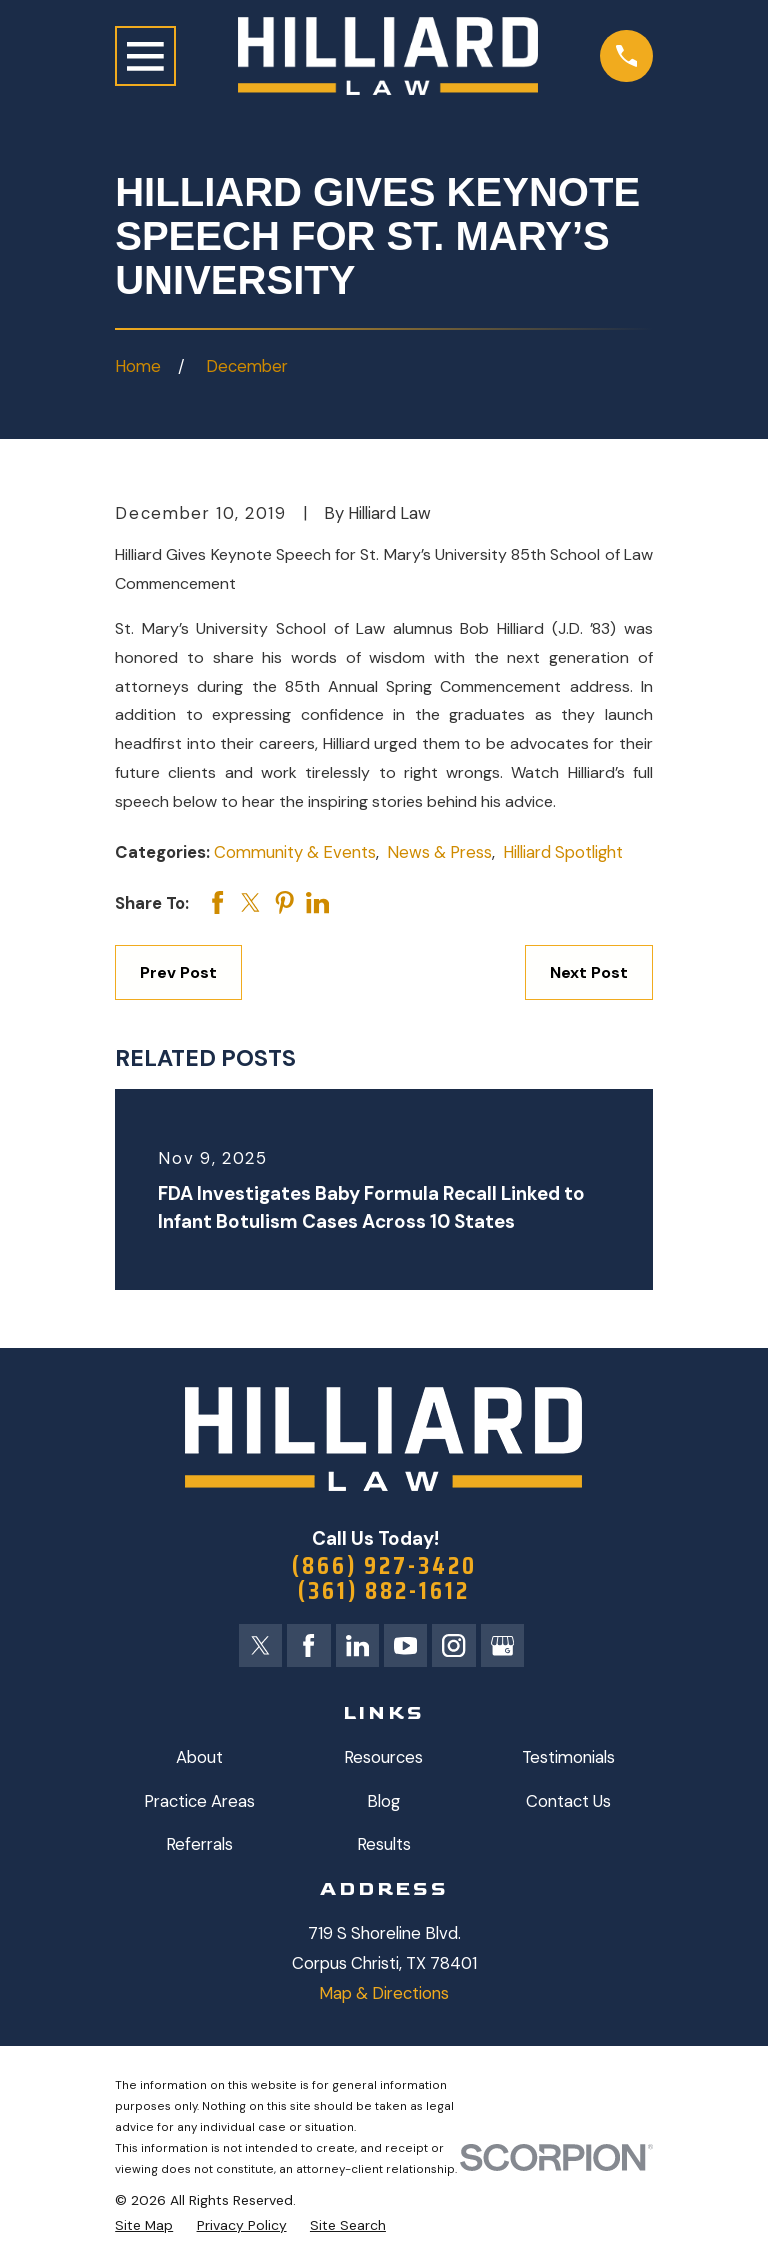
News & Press (439, 852)
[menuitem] (144, 2225)
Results (384, 1845)
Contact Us (568, 1801)
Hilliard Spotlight (563, 852)
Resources (383, 1757)
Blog (383, 1801)
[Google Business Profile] (502, 1645)
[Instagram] (453, 1645)
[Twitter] (260, 1645)
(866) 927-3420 (384, 1565)
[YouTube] (405, 1645)
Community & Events (295, 852)
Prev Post (178, 972)
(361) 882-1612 (384, 1590)
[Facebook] (308, 1645)
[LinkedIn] (357, 1645)
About (199, 1757)
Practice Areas (199, 1801)
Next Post (589, 972)
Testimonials (568, 1757)
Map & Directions (384, 1993)
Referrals (199, 1845)
